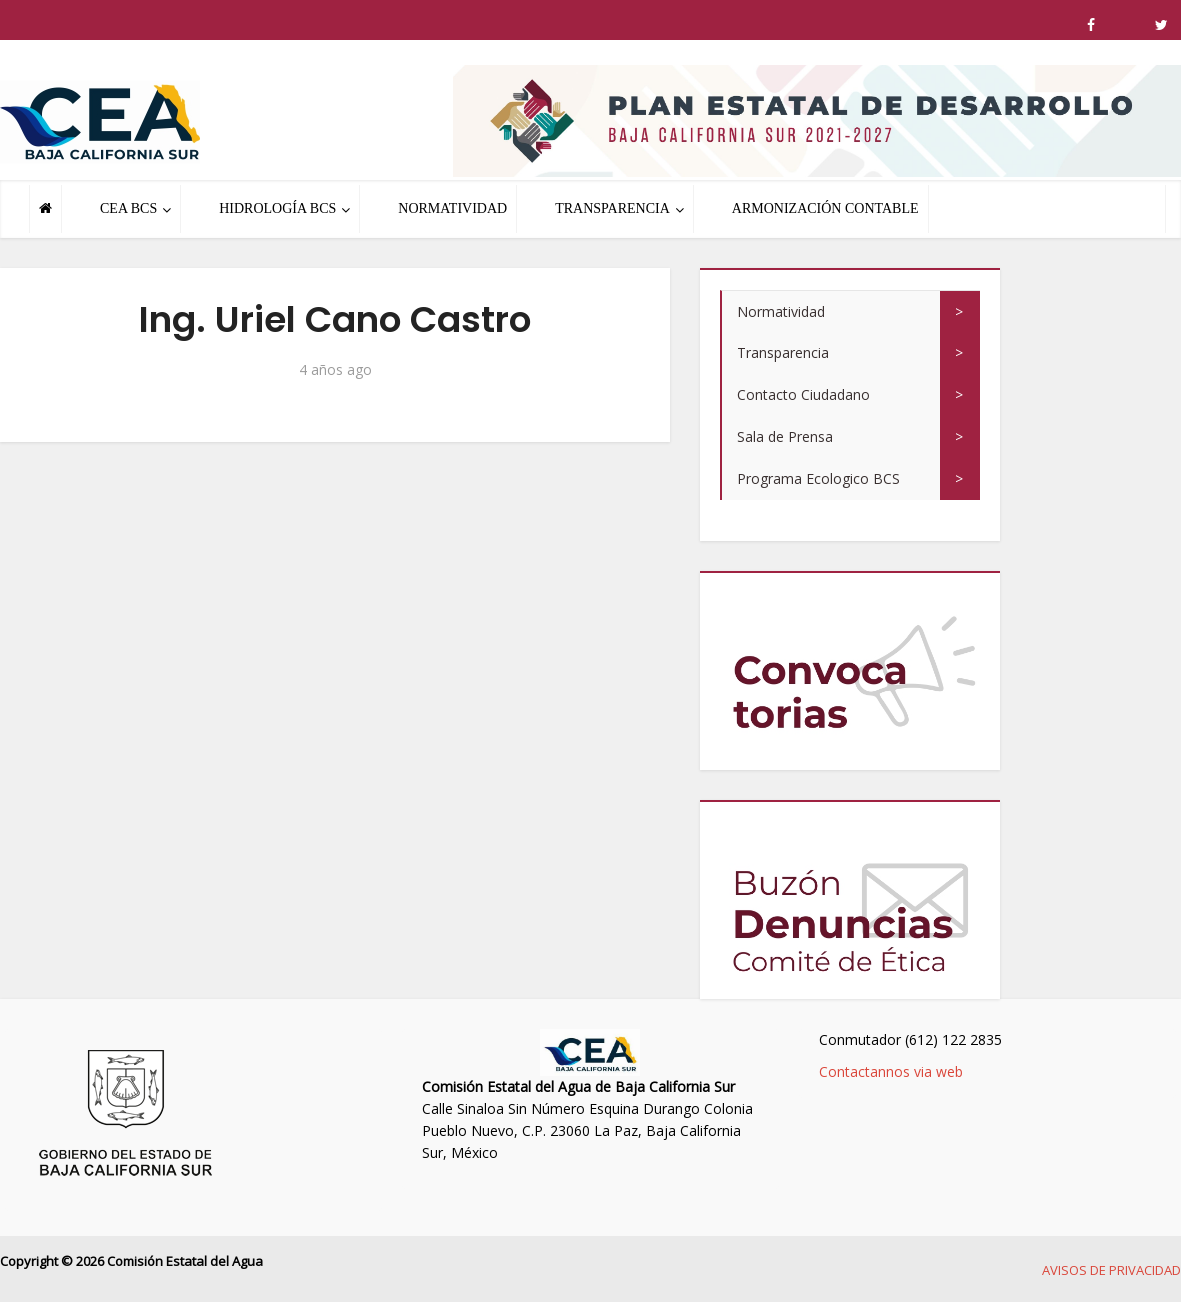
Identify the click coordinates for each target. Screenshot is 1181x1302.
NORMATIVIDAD (452, 208)
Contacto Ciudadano (803, 394)
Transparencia (783, 352)
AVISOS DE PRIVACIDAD (1111, 1270)
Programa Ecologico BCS (818, 478)
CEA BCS (128, 208)
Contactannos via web (891, 1071)
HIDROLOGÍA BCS (277, 208)
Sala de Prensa (785, 436)
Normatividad (781, 311)
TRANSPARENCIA (612, 208)
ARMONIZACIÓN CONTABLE (825, 208)
